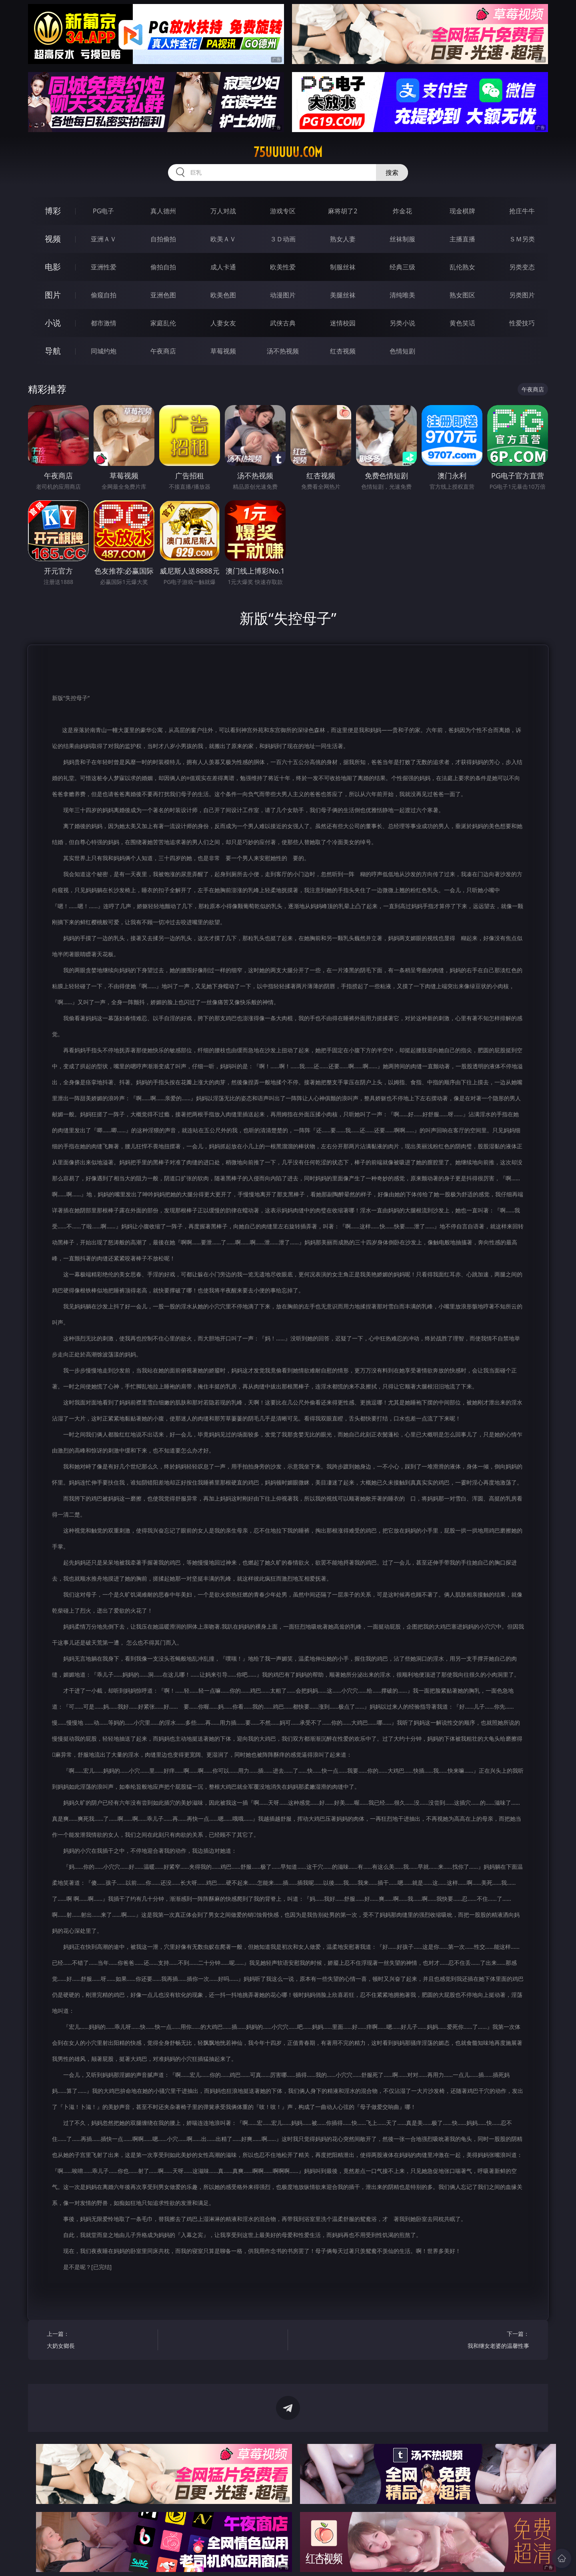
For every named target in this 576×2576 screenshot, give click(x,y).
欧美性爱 (283, 267)
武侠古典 (283, 323)
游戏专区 (283, 211)
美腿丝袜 (343, 295)
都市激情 (103, 323)
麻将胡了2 (342, 211)
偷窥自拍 (103, 295)
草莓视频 (223, 351)
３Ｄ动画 (283, 239)
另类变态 (522, 267)
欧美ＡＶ (223, 239)
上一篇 (99, 2341)
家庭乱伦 (163, 323)
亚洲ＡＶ (103, 239)
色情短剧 (402, 351)
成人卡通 (223, 267)
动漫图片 (283, 295)
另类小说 (402, 323)
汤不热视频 (283, 351)
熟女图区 (462, 295)
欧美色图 (223, 295)
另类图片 (522, 295)
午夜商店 (163, 351)
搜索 (392, 172)
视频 (53, 238)
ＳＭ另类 (522, 239)
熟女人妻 (343, 239)
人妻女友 (223, 323)
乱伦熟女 (462, 267)
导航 (53, 350)
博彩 (53, 210)
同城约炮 (103, 351)
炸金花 (402, 211)
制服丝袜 (343, 267)
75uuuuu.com (288, 152)
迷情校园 (343, 323)
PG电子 (103, 211)
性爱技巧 (522, 323)
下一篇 (476, 2341)
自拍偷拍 (163, 239)
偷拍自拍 (163, 267)
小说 (53, 322)
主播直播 (462, 239)
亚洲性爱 (103, 267)
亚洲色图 (163, 295)
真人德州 (163, 211)
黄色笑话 (462, 323)
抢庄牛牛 (522, 211)
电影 (53, 266)
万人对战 (223, 211)
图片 (53, 294)
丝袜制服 (402, 239)
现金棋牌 (462, 211)
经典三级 (402, 267)
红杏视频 (343, 351)
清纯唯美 (402, 295)
